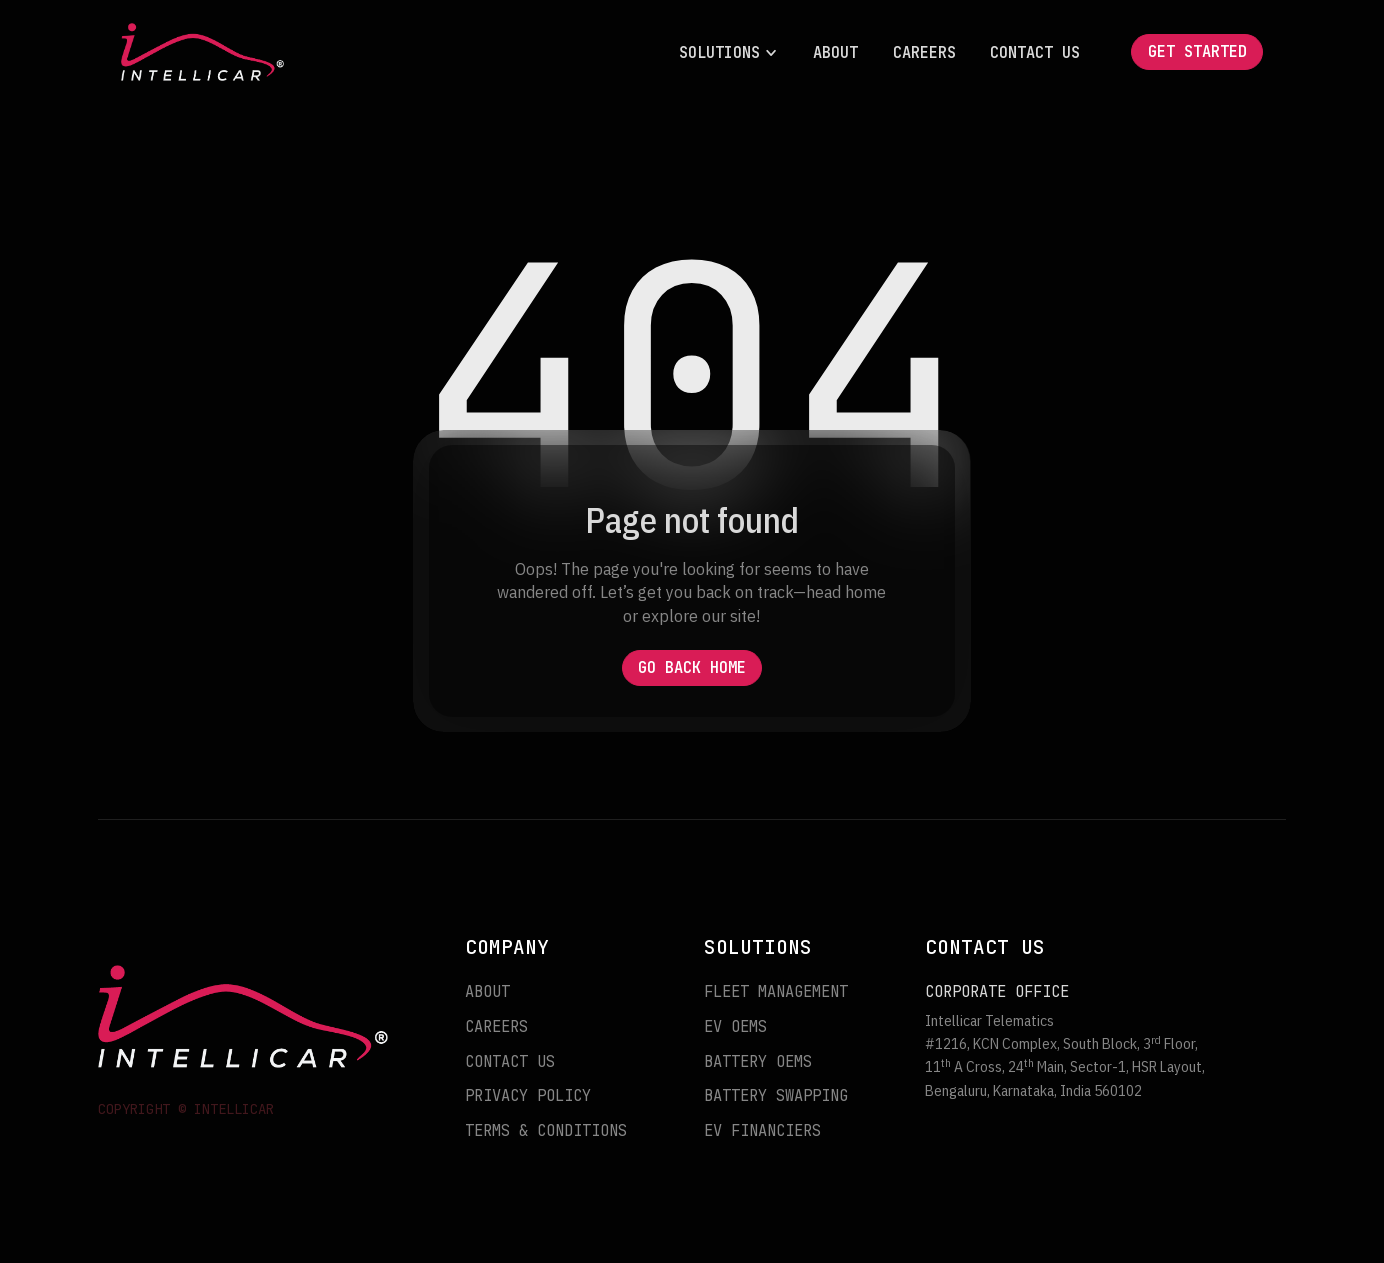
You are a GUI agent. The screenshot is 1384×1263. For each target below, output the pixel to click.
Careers (924, 52)
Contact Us (1035, 52)
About (835, 52)
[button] (729, 52)
